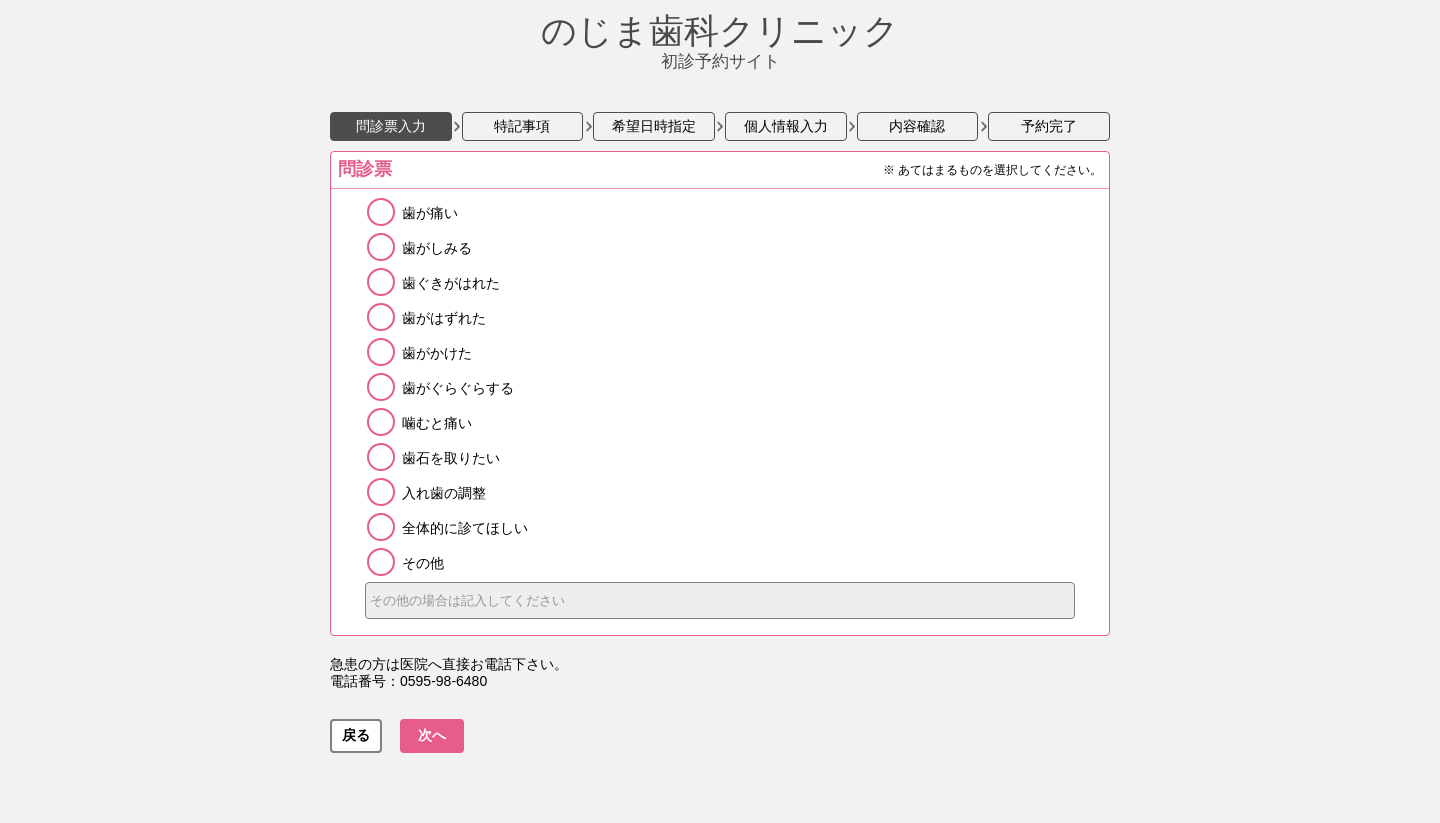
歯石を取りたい (451, 458)
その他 (423, 563)
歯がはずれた (444, 318)
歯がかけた (437, 353)
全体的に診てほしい (465, 528)
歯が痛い (430, 213)
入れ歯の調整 (444, 493)
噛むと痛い (437, 423)
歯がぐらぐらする (458, 388)
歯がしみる (437, 248)
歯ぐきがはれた (451, 283)
